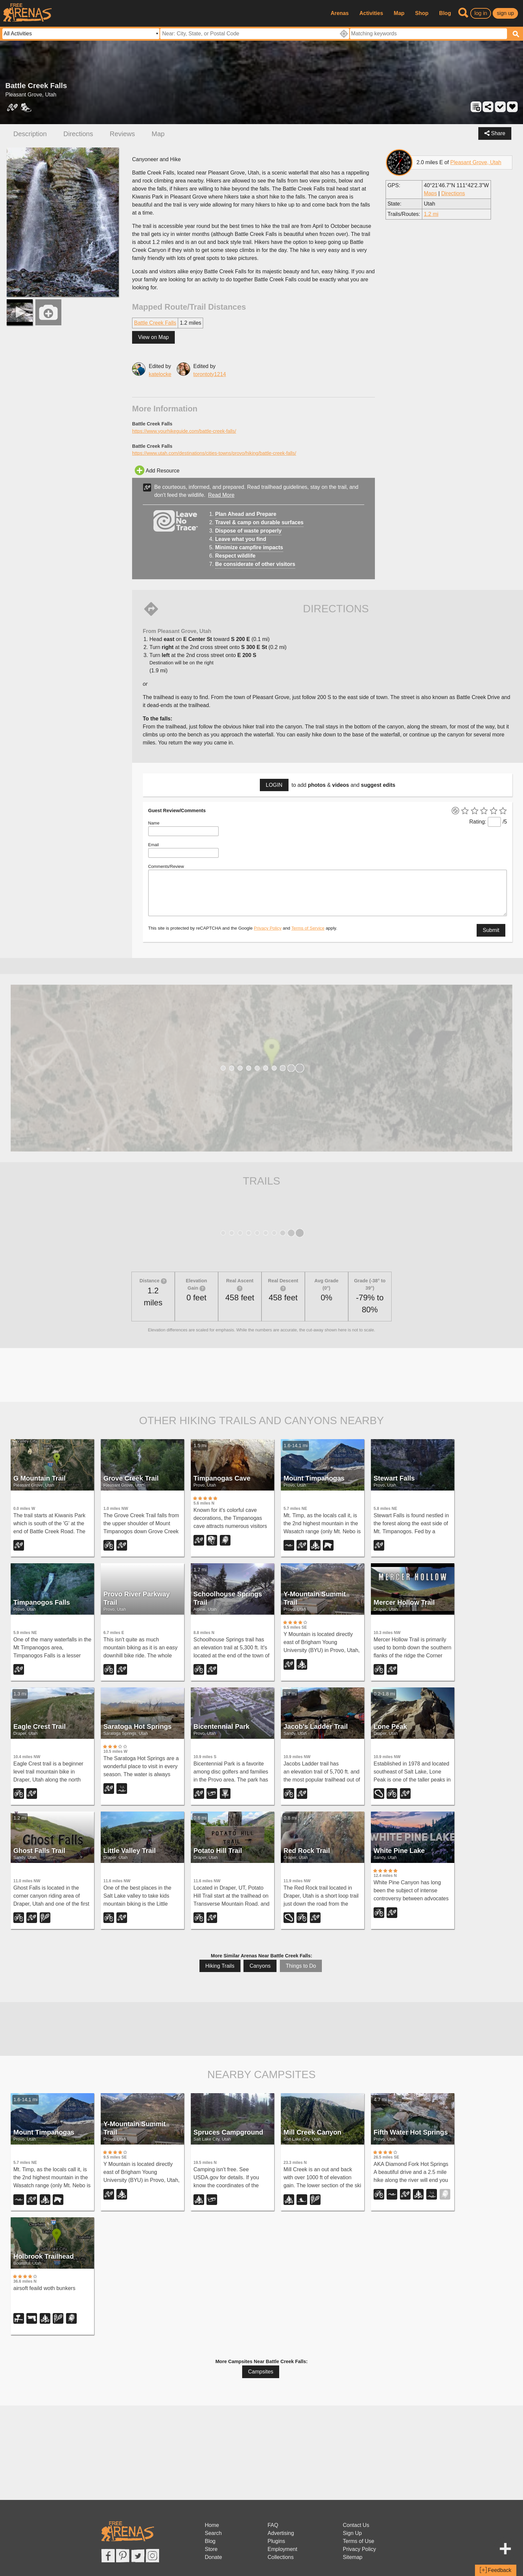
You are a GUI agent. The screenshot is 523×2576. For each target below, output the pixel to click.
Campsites (261, 2371)
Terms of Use (358, 2541)
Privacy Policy (268, 928)
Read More (221, 495)
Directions (78, 133)
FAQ (273, 2525)
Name (153, 823)
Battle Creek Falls (155, 323)
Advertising (281, 2533)
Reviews (122, 133)
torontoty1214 (209, 374)
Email (153, 844)
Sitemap (353, 2557)
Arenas (340, 13)
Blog (445, 13)
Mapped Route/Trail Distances (189, 306)
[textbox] (428, 33)
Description (30, 133)
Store (211, 2549)
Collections (281, 2557)
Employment (282, 2549)
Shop (422, 13)
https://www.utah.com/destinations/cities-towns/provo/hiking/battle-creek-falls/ (214, 453)
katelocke (160, 374)
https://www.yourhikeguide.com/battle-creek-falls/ (184, 431)
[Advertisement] (261, 1374)
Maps (430, 193)
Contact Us (356, 2525)
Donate (213, 2557)
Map (399, 13)
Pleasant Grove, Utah (475, 162)
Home (212, 2525)
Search (213, 2533)
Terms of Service (307, 928)
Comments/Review (166, 866)
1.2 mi (431, 214)
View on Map (153, 337)
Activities (371, 13)
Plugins (276, 2541)
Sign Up (352, 2533)
